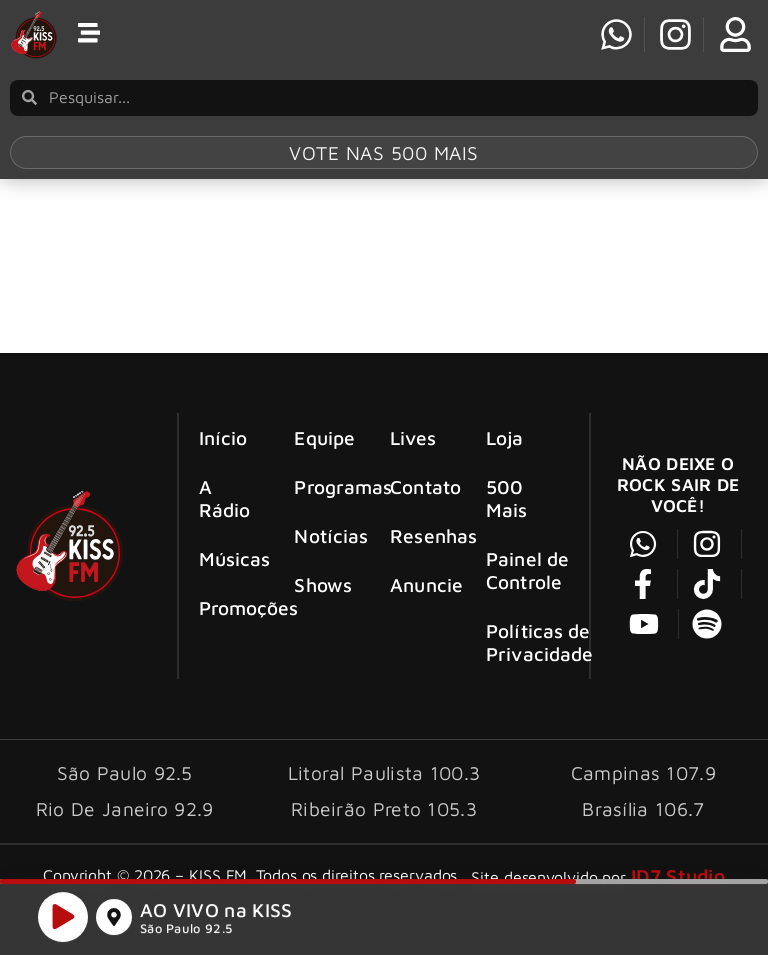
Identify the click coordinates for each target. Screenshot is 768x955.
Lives (413, 437)
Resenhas (421, 535)
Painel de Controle (527, 570)
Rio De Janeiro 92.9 (125, 808)
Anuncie (421, 584)
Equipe (324, 437)
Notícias (325, 535)
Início (223, 437)
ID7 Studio (678, 875)
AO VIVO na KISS (216, 913)
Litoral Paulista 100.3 (384, 772)
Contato (421, 486)
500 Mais (506, 498)
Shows (323, 584)
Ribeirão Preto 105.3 (384, 808)
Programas (325, 486)
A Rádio (225, 498)
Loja (504, 437)
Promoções (230, 607)
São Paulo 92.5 (186, 932)
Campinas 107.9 (643, 772)
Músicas (230, 558)
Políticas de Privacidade (537, 642)
